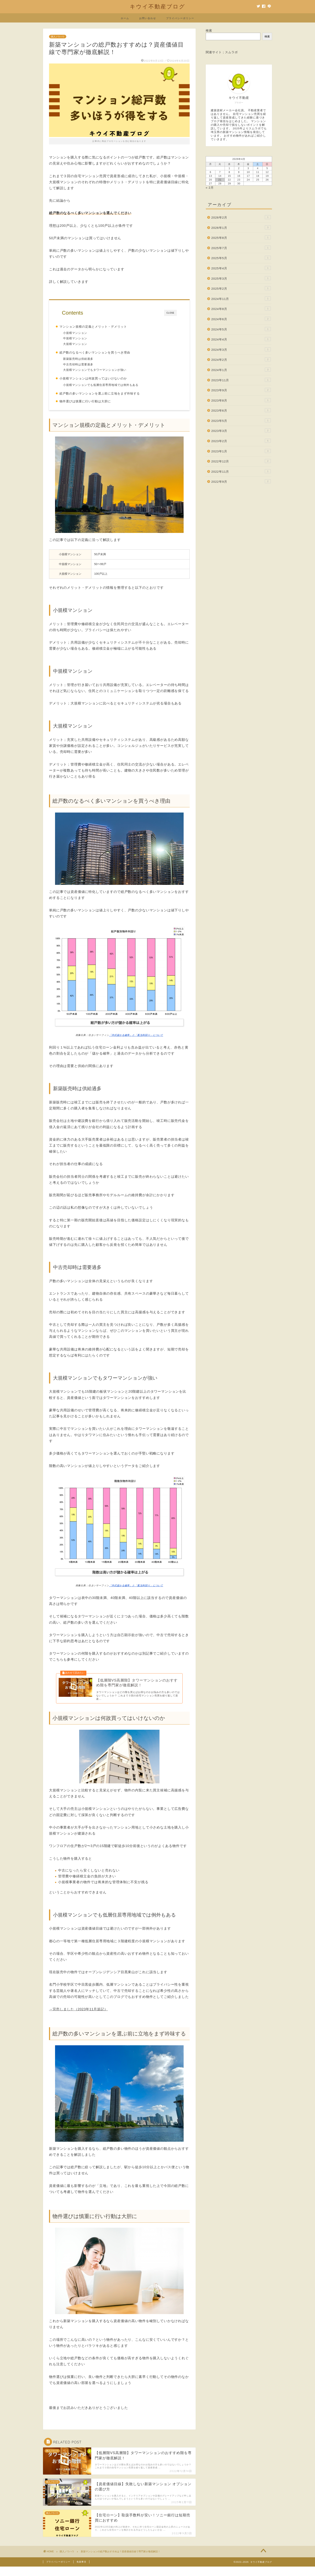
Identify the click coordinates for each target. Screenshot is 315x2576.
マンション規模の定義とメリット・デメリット (100, 326)
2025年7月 (241, 248)
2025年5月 (241, 258)
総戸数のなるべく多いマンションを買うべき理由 (101, 354)
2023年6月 (241, 410)
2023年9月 (241, 390)
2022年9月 (241, 481)
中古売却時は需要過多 (85, 365)
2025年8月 (241, 237)
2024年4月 (241, 339)
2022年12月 (241, 461)
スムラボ (231, 52)
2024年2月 (241, 359)
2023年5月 (241, 420)
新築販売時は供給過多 (85, 360)
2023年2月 (241, 441)
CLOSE (170, 313)
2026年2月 (241, 217)
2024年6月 (241, 319)
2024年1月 (241, 370)
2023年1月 (241, 451)
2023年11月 (241, 380)
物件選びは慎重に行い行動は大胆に (92, 405)
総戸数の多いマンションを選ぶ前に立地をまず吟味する (106, 398)
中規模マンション (82, 338)
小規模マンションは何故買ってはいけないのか (100, 381)
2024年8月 (241, 309)
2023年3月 (241, 430)
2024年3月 (241, 349)
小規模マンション (82, 332)
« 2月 (210, 187)
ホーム (125, 18)
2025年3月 (241, 278)
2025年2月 (241, 288)
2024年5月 (241, 329)
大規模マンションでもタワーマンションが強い (101, 371)
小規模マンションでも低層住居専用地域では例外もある (107, 387)
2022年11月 (241, 471)
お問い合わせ (147, 18)
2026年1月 (241, 227)
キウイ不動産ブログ (157, 6)
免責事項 (81, 2571)
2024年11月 (241, 298)
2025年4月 (241, 268)
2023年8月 (241, 400)
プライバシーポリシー (180, 18)
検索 (209, 30)
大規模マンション (82, 344)
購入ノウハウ (57, 36)
